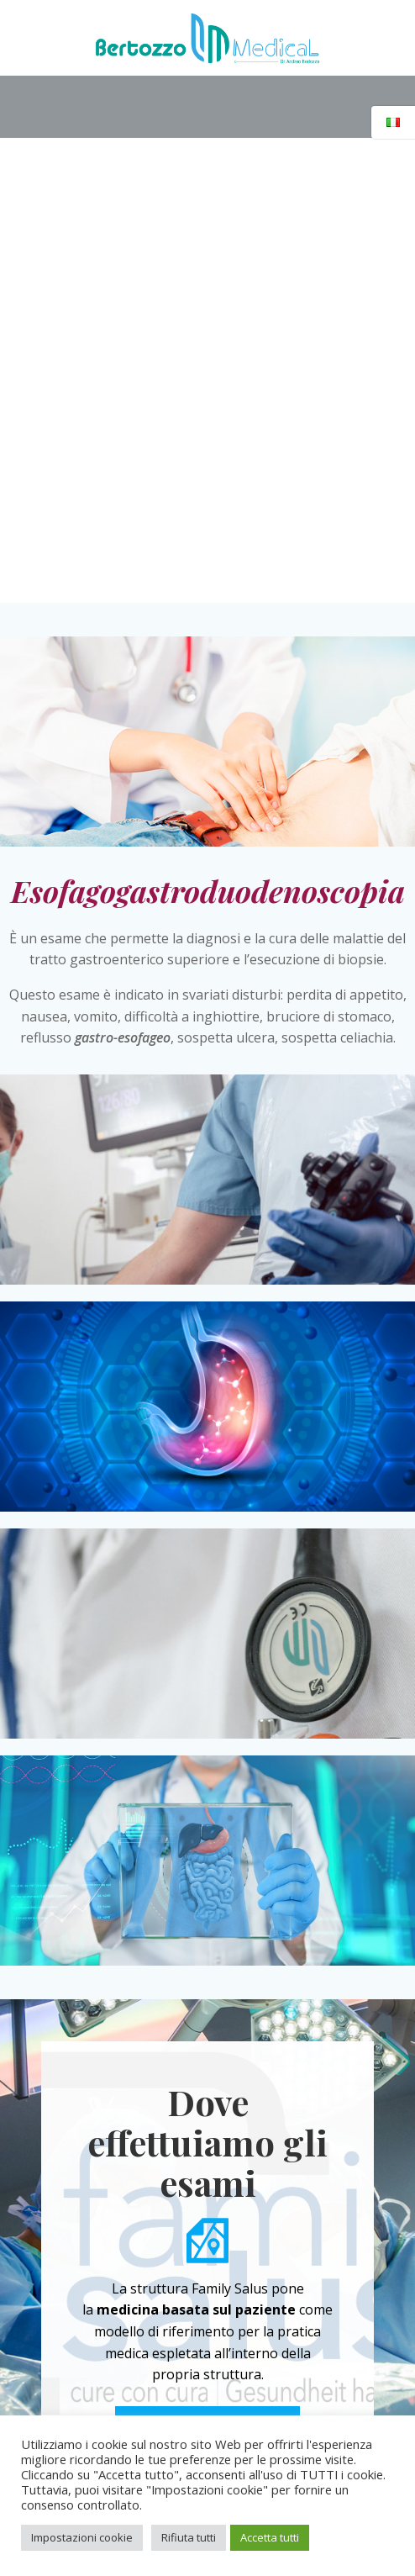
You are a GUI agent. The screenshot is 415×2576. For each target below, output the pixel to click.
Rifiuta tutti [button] (188, 2537)
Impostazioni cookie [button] (82, 2537)
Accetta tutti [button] (269, 2537)
